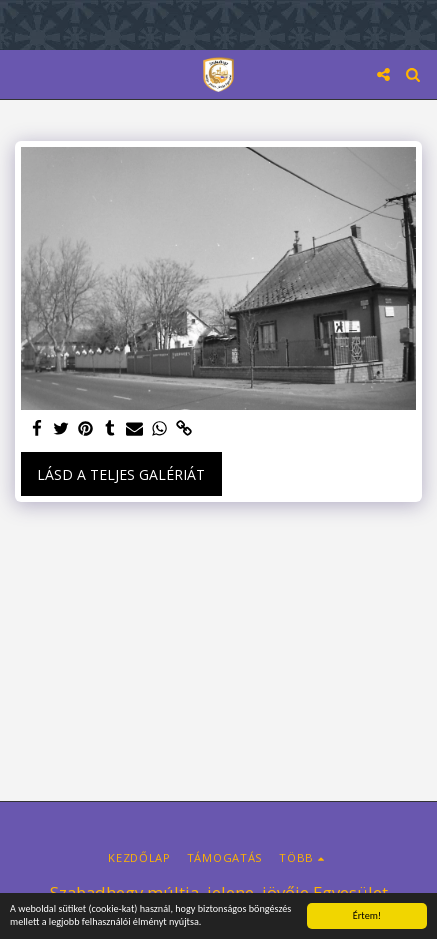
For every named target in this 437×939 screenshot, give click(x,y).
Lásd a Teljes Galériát (121, 474)
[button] (22, 73)
